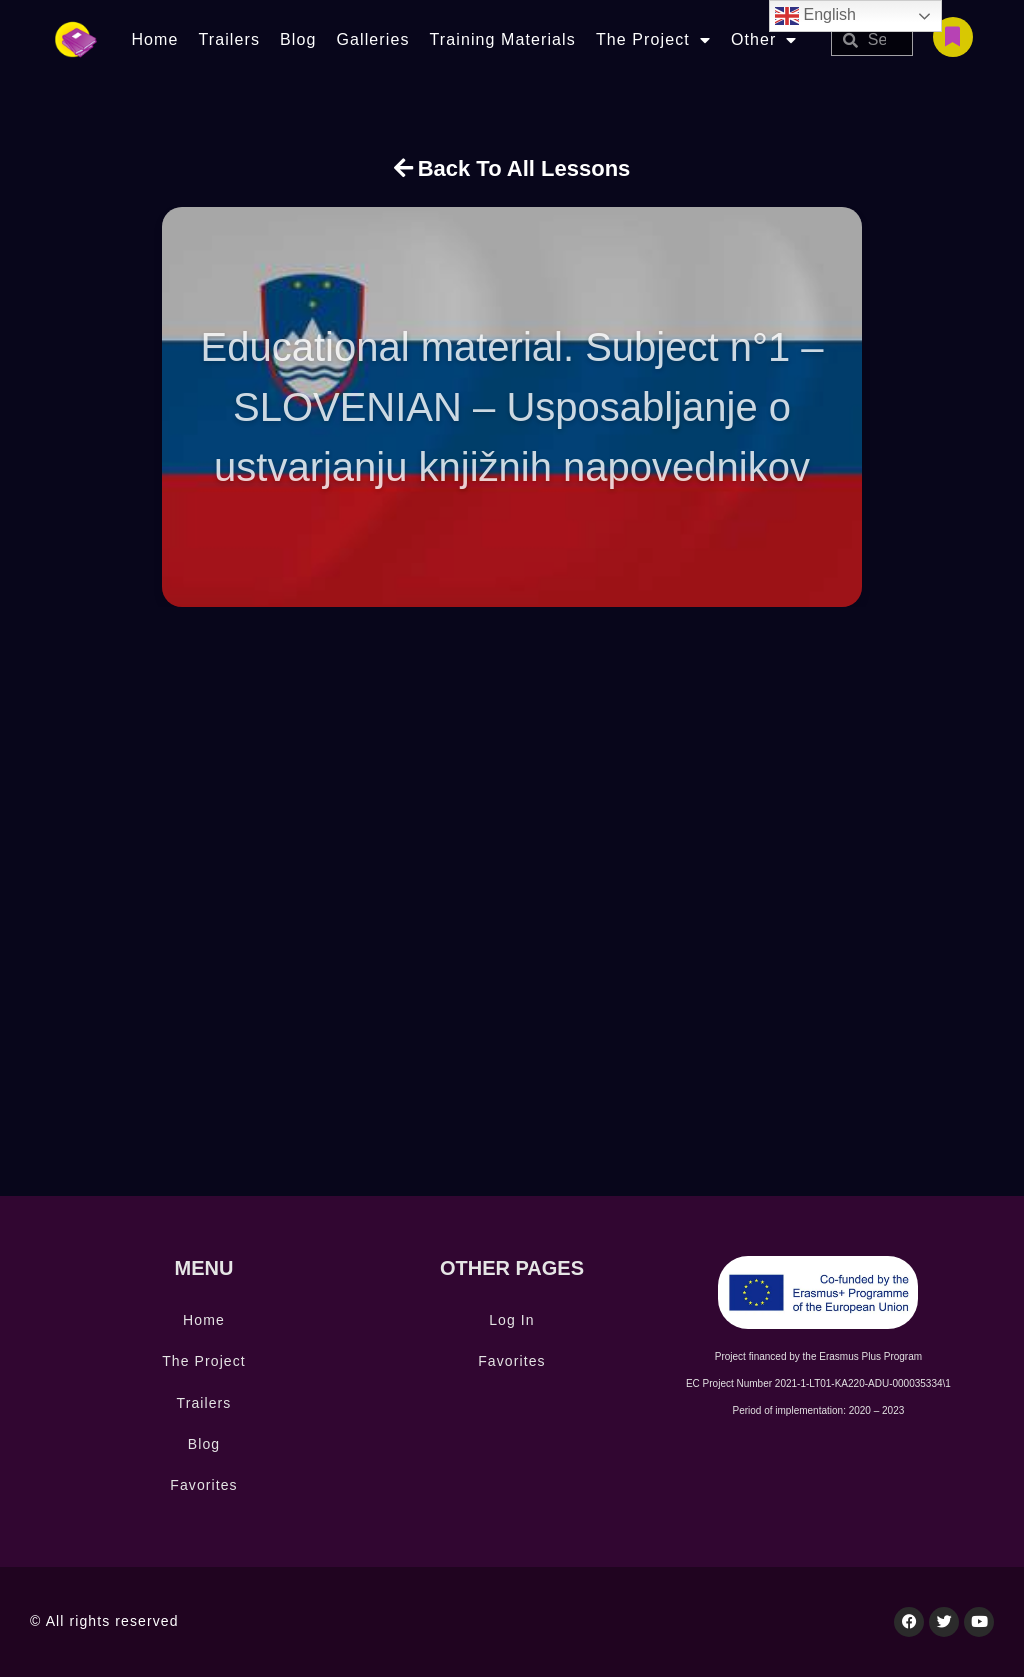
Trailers (229, 39)
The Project (653, 40)
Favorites (203, 1485)
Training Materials (503, 39)
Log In (512, 1320)
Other (764, 40)
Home (154, 39)
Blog (298, 39)
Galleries (372, 39)
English (815, 16)
